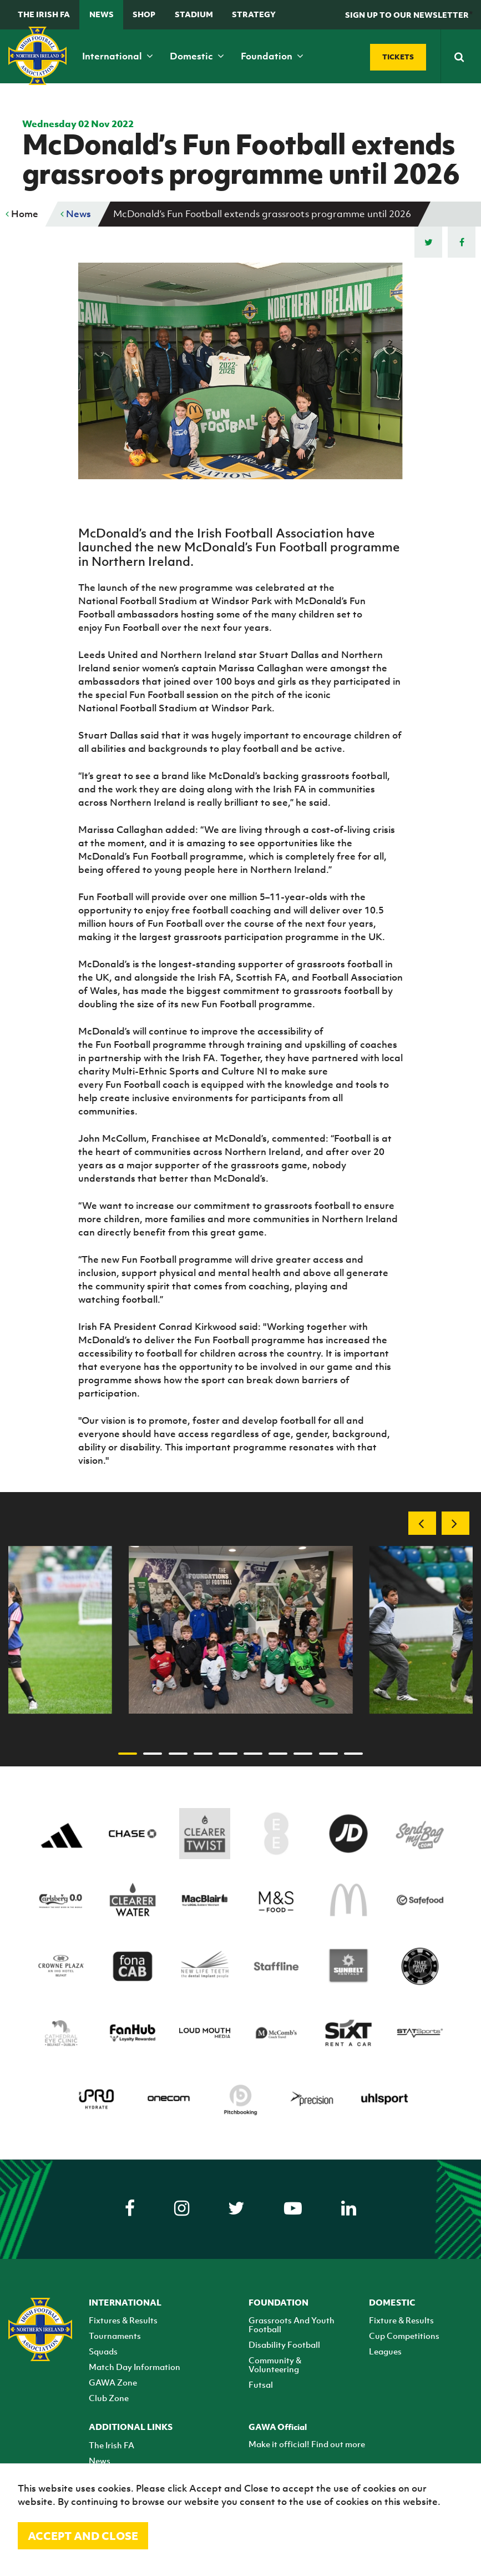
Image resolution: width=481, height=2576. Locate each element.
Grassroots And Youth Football (292, 2324)
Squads (103, 2351)
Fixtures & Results (123, 2320)
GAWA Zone (113, 2382)
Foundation (272, 56)
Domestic (197, 56)
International (117, 56)
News (101, 14)
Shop (144, 14)
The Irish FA (44, 14)
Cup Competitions (404, 2335)
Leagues (385, 2351)
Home (22, 214)
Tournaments (115, 2335)
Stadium (194, 14)
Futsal (261, 2384)
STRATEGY (254, 14)
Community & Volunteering (275, 2364)
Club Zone (109, 2397)
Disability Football (284, 2344)
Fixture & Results (401, 2320)
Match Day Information (134, 2366)
